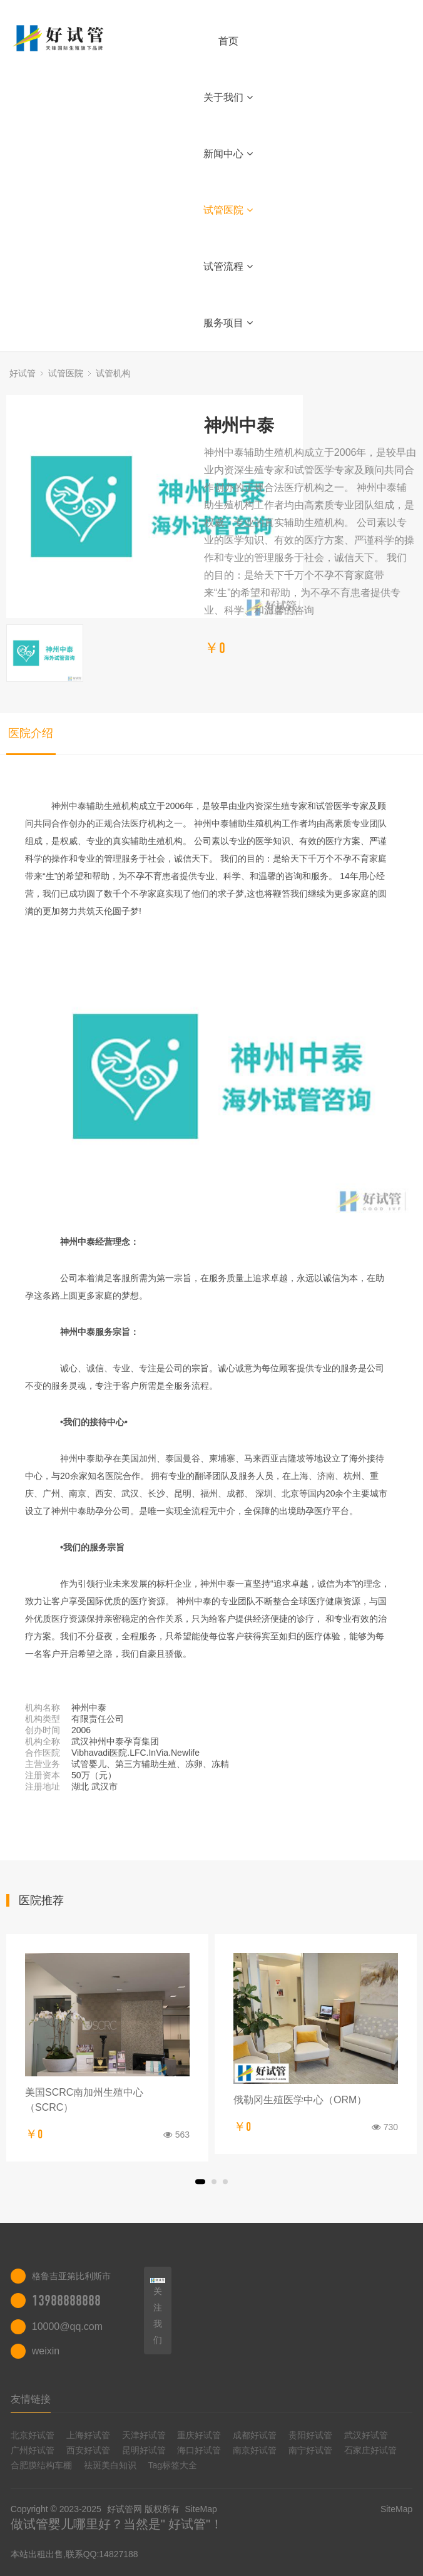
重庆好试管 (199, 2435)
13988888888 (66, 2300)
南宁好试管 (310, 2450)
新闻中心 (228, 153)
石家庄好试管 (370, 2450)
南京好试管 (255, 2450)
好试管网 (124, 2509)
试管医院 (228, 210)
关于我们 (228, 97)
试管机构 (113, 373)
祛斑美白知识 (110, 2465)
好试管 (22, 373)
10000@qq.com (67, 2326)
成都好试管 (255, 2435)
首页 (228, 41)
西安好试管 (88, 2450)
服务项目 (228, 322)
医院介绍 (30, 733)
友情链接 (31, 2399)
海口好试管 (199, 2450)
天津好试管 (144, 2435)
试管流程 (228, 266)
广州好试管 (32, 2450)
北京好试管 (32, 2435)
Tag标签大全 (173, 2465)
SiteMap (201, 2509)
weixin (45, 2351)
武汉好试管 (366, 2435)
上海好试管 (88, 2435)
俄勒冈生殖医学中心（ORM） (300, 2099)
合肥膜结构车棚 (41, 2465)
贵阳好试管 (310, 2435)
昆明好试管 (144, 2450)
